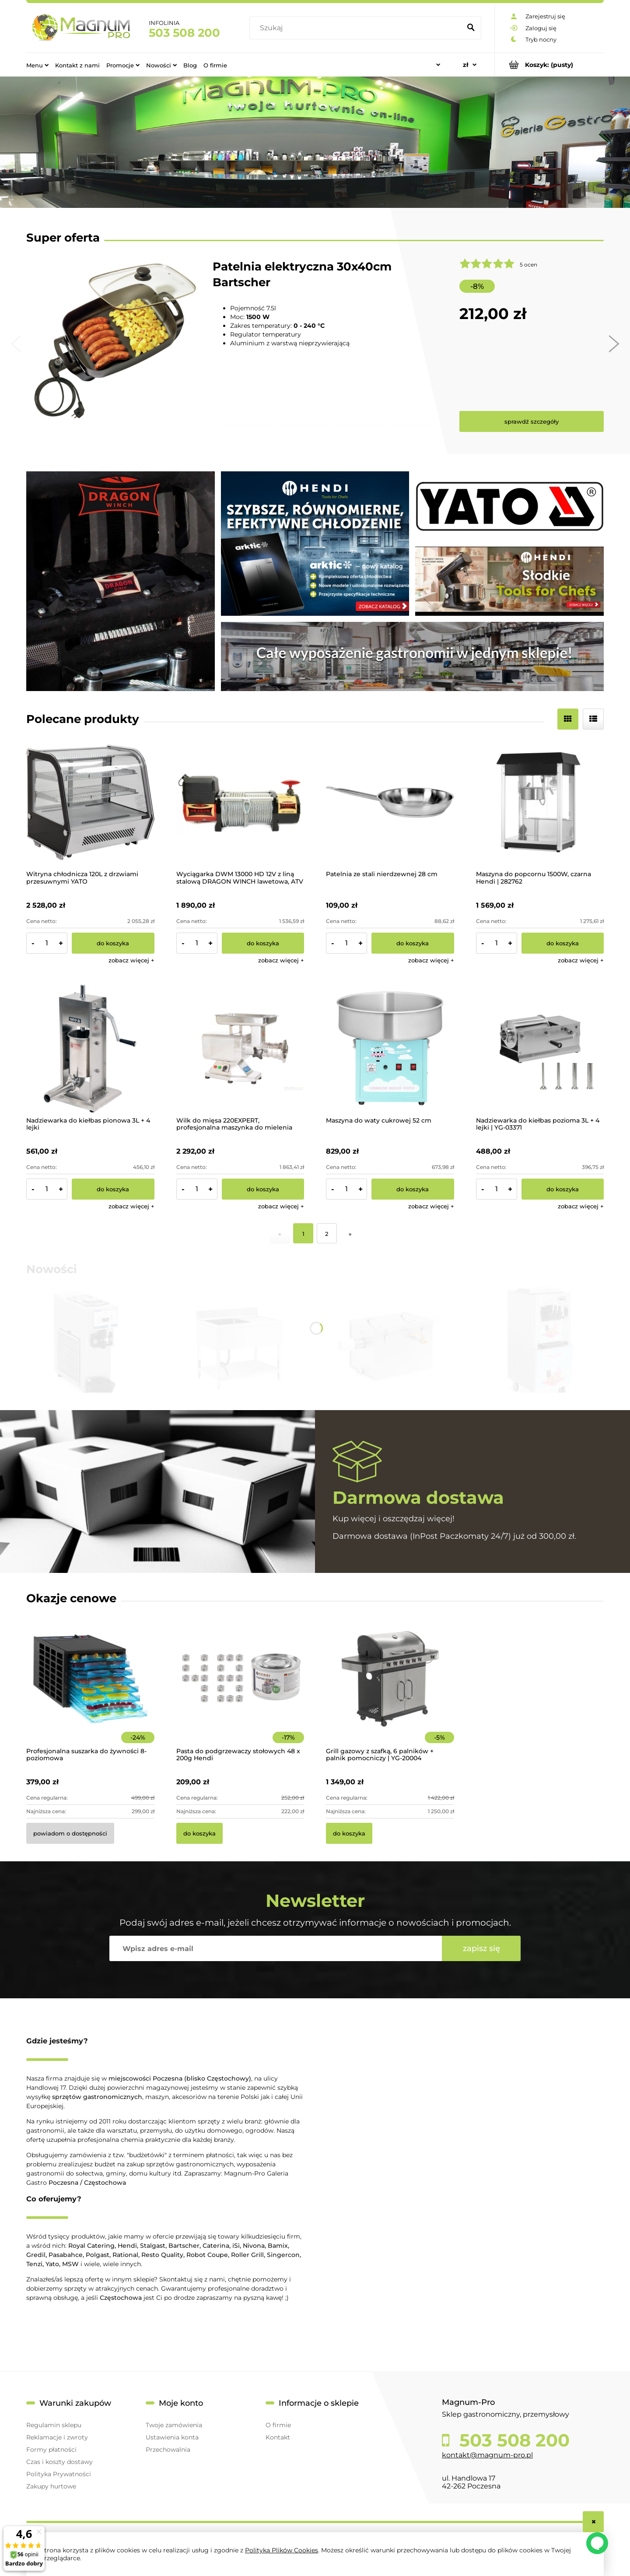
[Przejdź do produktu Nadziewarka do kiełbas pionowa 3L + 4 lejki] (90, 1048)
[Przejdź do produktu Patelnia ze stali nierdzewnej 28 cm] (390, 802)
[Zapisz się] (481, 1948)
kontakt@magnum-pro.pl (487, 2455)
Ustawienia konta (172, 2437)
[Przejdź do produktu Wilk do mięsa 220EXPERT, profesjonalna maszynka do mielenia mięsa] (240, 1048)
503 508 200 (184, 33)
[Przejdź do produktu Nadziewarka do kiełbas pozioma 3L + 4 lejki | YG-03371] (540, 1048)
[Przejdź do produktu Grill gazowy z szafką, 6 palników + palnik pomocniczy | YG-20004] (390, 1690)
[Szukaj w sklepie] (357, 28)
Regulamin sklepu (53, 2425)
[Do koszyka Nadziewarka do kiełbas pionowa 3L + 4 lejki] (113, 1189)
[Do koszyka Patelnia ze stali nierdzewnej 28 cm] (412, 943)
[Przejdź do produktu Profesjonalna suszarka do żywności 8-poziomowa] (90, 1690)
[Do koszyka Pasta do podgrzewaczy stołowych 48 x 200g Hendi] (199, 1833)
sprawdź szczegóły (531, 421)
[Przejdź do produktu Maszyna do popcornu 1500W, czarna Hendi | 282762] (540, 802)
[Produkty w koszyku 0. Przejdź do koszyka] (549, 64)
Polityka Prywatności (58, 2474)
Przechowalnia (168, 2449)
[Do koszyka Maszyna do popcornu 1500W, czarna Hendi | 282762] (563, 943)
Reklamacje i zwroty (57, 2437)
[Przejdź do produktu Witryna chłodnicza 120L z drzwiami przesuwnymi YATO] (90, 802)
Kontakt (278, 2437)
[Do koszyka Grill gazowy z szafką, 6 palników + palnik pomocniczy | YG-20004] (349, 1833)
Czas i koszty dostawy (59, 2462)
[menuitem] (37, 64)
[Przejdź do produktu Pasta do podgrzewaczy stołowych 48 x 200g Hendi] (240, 1690)
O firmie (278, 2425)
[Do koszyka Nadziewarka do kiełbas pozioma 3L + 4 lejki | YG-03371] (563, 1189)
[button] (131, 960)
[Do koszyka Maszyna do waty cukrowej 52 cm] (412, 1189)
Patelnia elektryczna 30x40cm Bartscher (302, 274)
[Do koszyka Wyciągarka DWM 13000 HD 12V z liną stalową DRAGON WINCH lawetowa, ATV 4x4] (263, 943)
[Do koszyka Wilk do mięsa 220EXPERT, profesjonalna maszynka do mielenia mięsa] (263, 1189)
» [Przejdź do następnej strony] (350, 1233)
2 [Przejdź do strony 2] (326, 1233)
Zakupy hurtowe (51, 2486)
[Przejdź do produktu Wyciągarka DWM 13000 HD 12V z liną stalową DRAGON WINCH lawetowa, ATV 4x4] (240, 802)
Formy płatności (51, 2449)
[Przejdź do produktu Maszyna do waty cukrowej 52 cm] (390, 1048)
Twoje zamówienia (174, 2425)
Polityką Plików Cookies (281, 2550)
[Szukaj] (471, 28)
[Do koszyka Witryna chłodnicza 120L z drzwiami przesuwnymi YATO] (113, 943)
